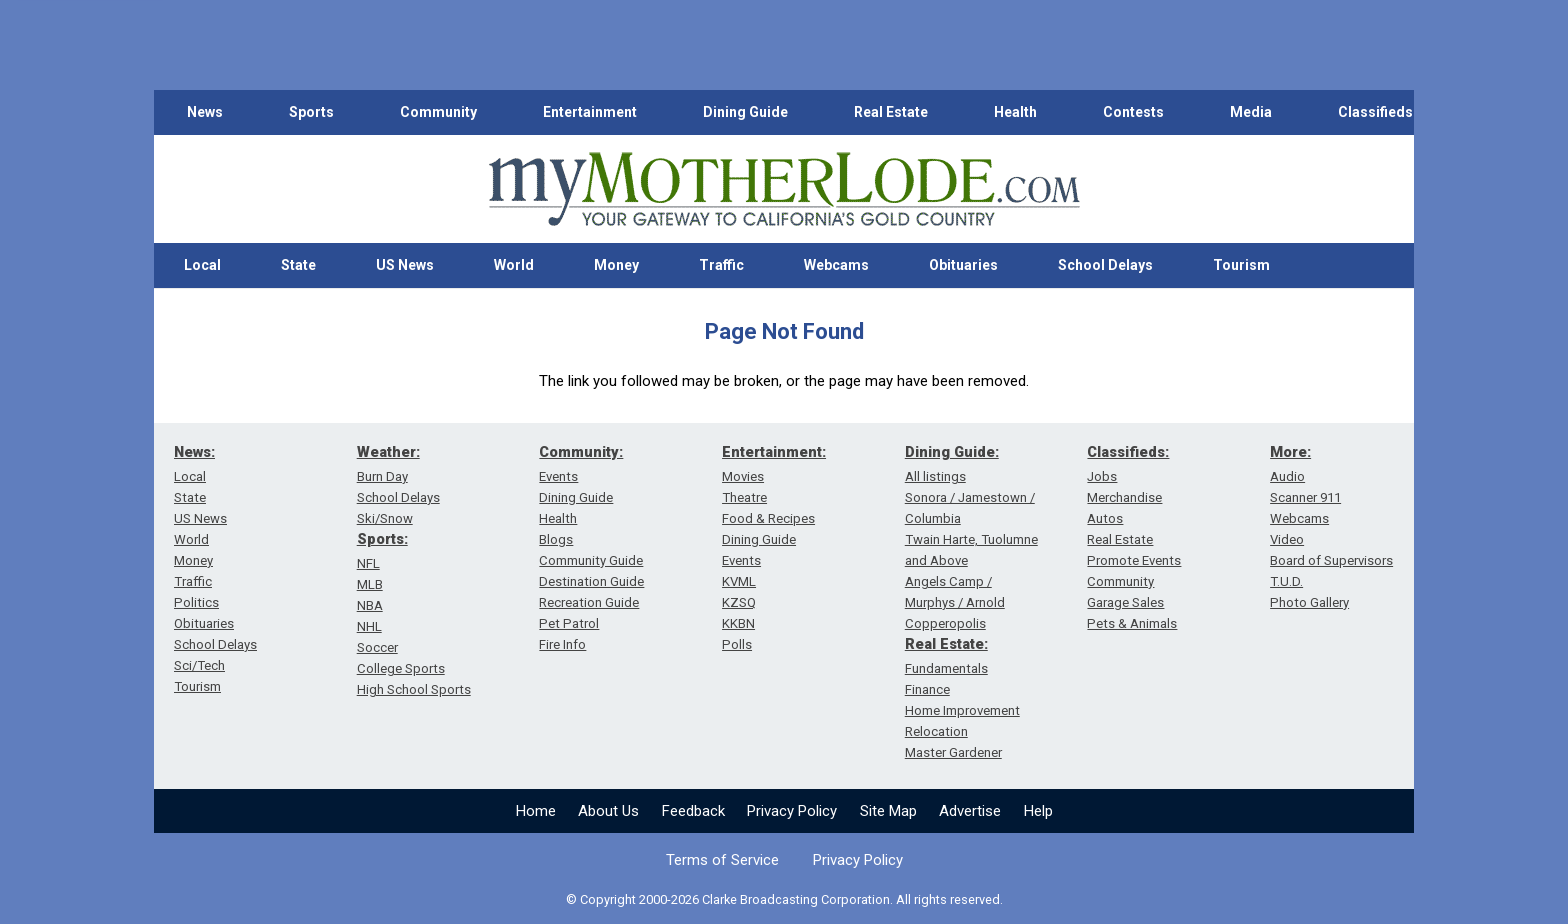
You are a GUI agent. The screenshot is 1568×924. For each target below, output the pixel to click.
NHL (369, 626)
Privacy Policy (792, 811)
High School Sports (414, 689)
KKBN (738, 623)
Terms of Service (722, 860)
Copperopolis (945, 623)
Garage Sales (1125, 602)
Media (1251, 112)
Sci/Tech (199, 665)
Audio (1287, 476)
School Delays (1105, 265)
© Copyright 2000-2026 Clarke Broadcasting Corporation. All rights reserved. (784, 899)
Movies (743, 476)
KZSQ (739, 602)
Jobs (1102, 476)
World (514, 265)
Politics (196, 602)
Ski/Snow (385, 518)
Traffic (721, 265)
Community (438, 112)
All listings (935, 476)
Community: (581, 452)
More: (1290, 452)
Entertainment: (774, 452)
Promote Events (1134, 560)
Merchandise (1124, 497)
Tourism (1241, 265)
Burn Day (382, 476)
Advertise (970, 811)
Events (558, 476)
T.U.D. (1286, 581)
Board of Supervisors (1331, 560)
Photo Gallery (1309, 602)
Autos (1105, 518)
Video (1287, 539)
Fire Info (562, 644)
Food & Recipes (768, 518)
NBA (370, 605)
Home (536, 811)
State (298, 265)
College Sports (401, 668)
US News (405, 265)
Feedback (693, 811)
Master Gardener (953, 752)
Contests (1133, 112)
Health (1015, 112)
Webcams (836, 265)
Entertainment (590, 112)
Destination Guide (591, 581)
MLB (370, 584)
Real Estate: (946, 644)
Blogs (556, 539)
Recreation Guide (589, 602)
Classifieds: (1128, 452)
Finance (927, 689)
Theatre (744, 497)
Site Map (888, 811)
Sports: (382, 539)
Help (1038, 811)
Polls (737, 644)
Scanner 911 (1305, 497)
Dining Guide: (952, 452)
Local (202, 265)
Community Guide (591, 560)
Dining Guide (745, 112)
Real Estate (891, 112)
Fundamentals (946, 668)
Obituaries (963, 265)
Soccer (377, 647)
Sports (311, 112)
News (205, 112)
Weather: (388, 452)
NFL (368, 563)
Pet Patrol (569, 623)
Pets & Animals (1132, 623)
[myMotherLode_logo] (784, 189)
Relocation (936, 731)
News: (194, 452)
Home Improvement (962, 710)
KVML (739, 581)
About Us (608, 811)
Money (616, 265)
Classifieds (1375, 112)
